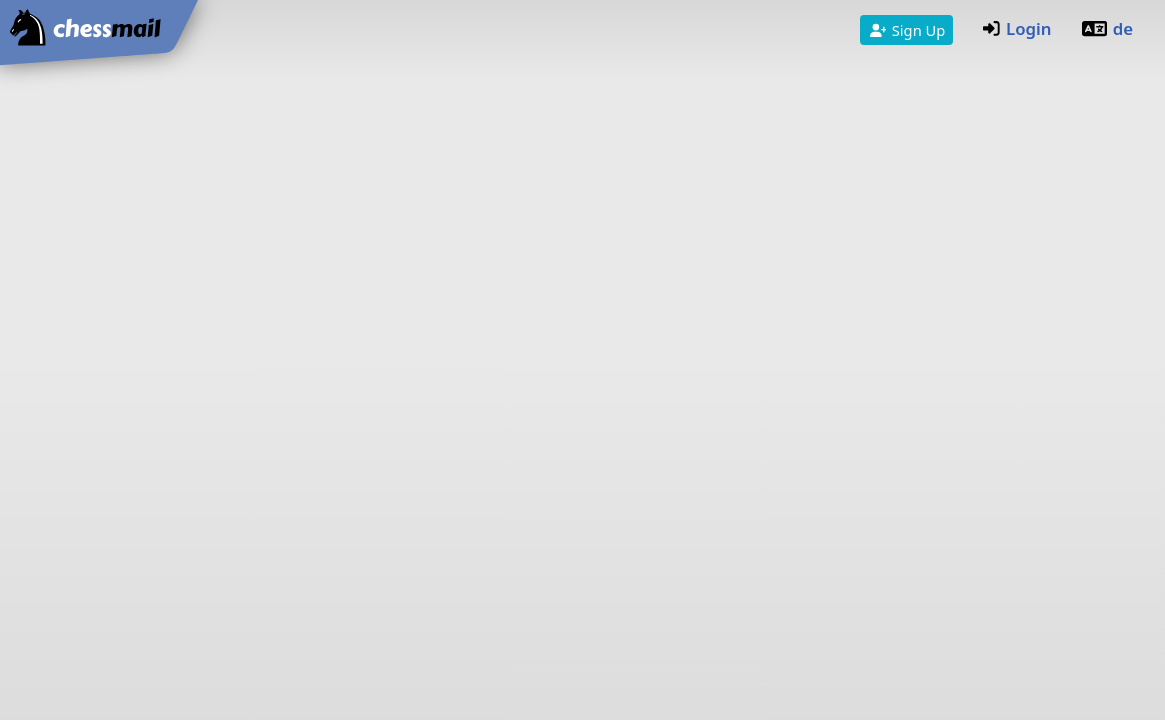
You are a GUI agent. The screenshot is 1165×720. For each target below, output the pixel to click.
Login (1017, 28)
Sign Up (906, 30)
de (1106, 28)
